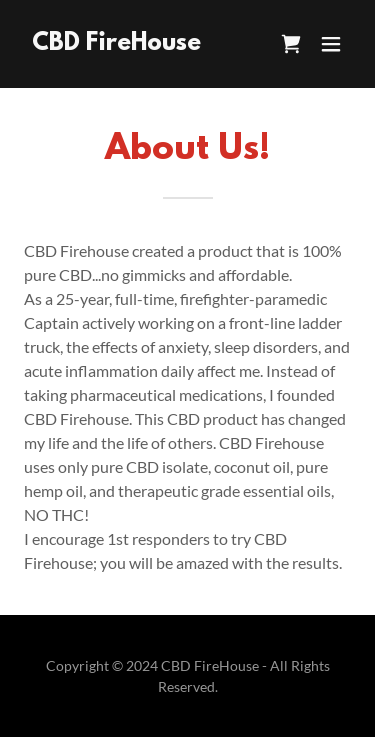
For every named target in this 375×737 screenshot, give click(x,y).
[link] (116, 43)
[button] (331, 44)
